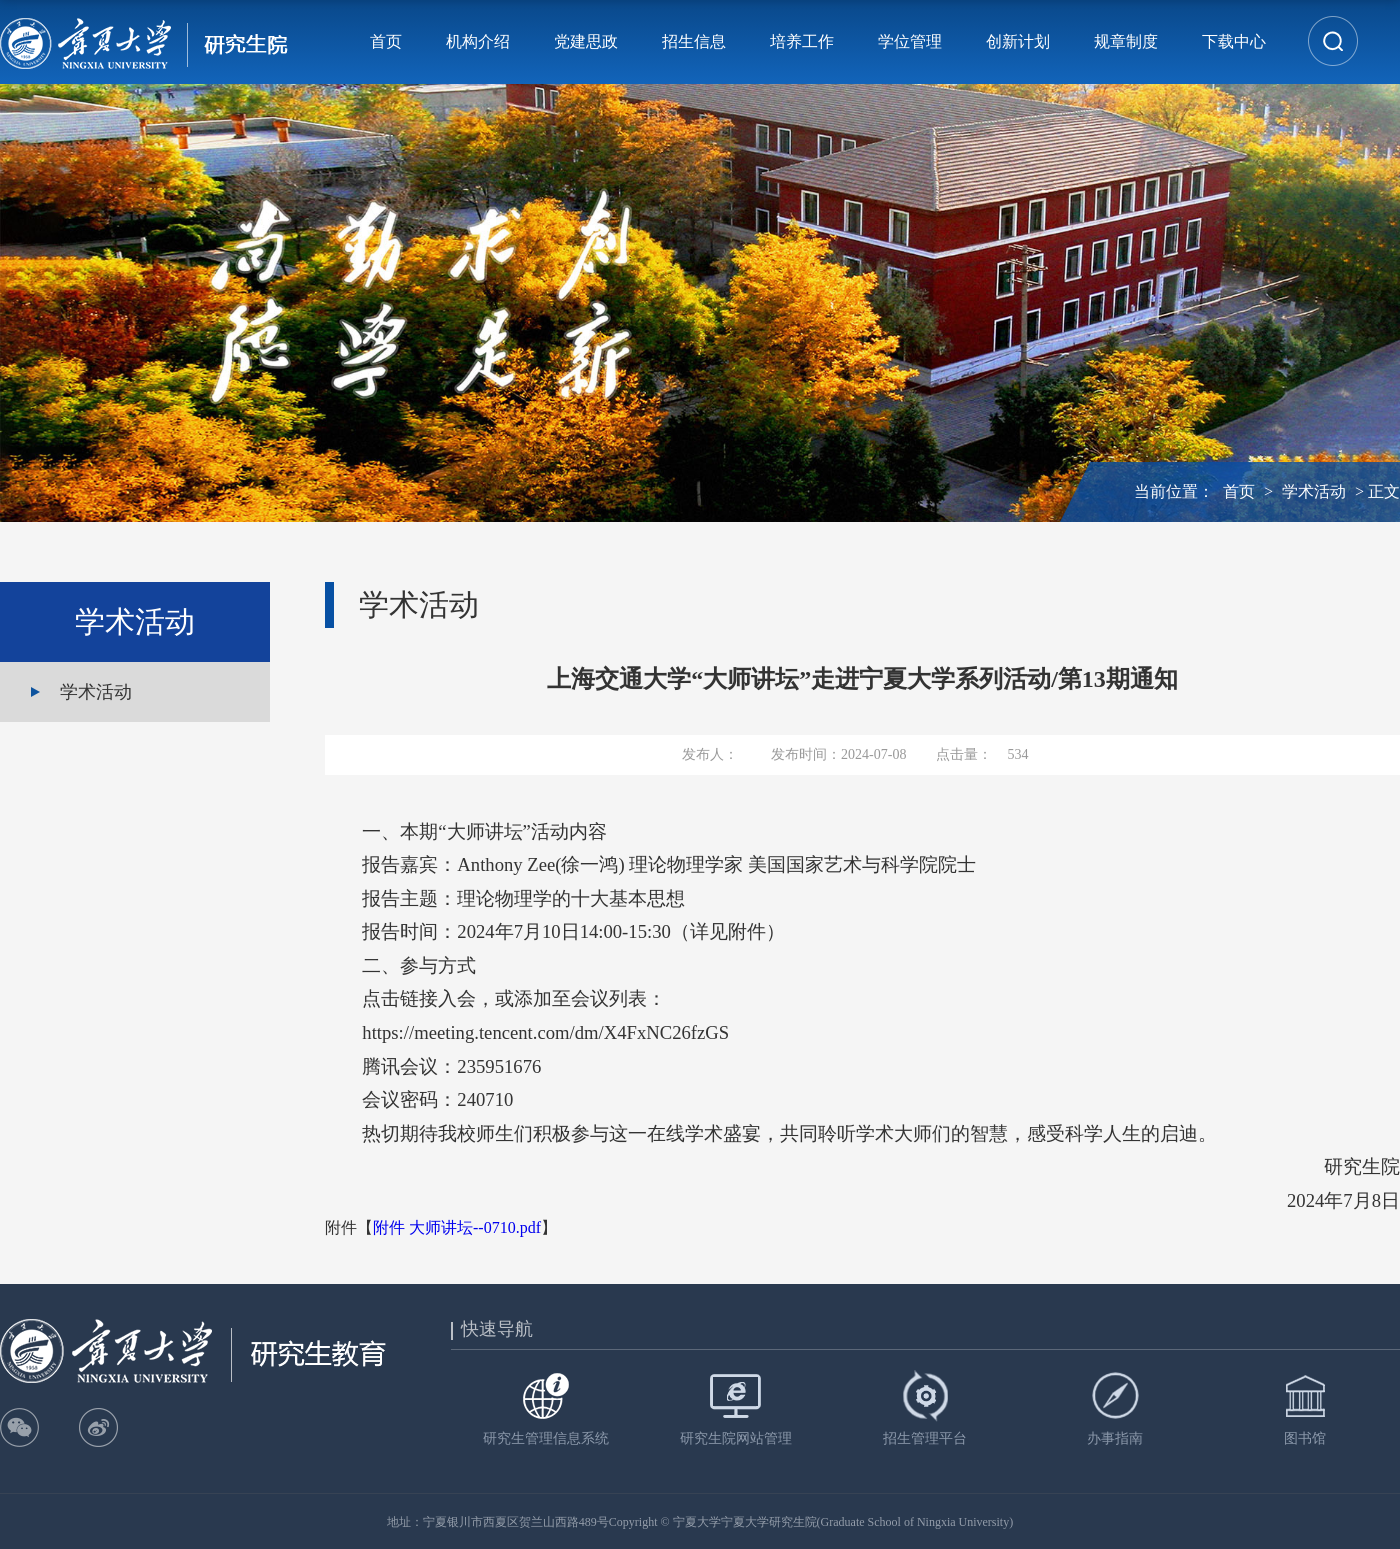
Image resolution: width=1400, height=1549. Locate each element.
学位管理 (910, 41)
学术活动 (1314, 491)
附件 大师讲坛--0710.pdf (457, 1227)
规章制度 (1126, 41)
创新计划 (1018, 41)
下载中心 (1234, 41)
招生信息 (694, 41)
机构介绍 (478, 41)
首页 (386, 41)
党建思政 (586, 41)
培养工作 (802, 41)
